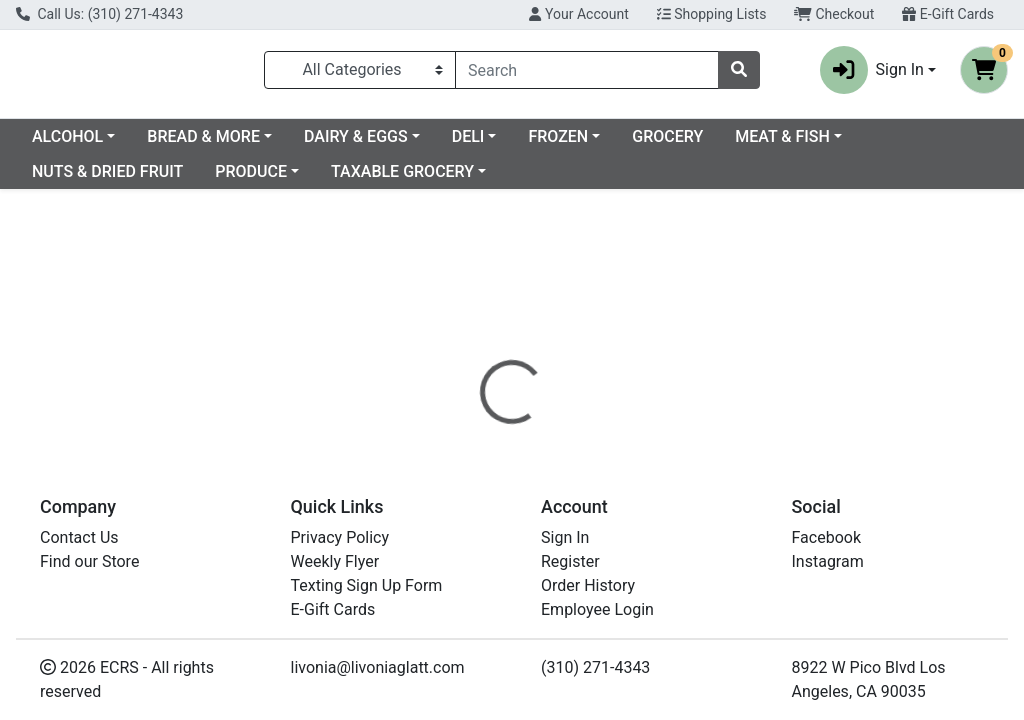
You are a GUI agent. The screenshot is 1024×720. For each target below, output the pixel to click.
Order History (588, 585)
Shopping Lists (712, 14)
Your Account (578, 14)
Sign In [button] (872, 74)
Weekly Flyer (335, 561)
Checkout (834, 14)
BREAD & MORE (365, 144)
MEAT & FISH (79, 179)
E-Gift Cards (948, 14)
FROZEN (720, 144)
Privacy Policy (340, 537)
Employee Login (597, 609)
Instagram (828, 561)
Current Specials (91, 144)
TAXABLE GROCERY (541, 179)
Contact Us (79, 537)
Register (570, 561)
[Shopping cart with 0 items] (984, 74)
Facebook (826, 537)
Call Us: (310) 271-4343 (99, 14)
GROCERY (829, 144)
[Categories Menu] (360, 74)
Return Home (512, 324)
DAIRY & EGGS (518, 144)
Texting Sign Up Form (367, 585)
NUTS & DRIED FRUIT (246, 179)
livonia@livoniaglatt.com (378, 667)
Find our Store (89, 561)
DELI (630, 144)
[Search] (587, 74)
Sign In (565, 537)
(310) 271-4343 (595, 667)
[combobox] (587, 74)
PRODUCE (390, 179)
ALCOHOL (229, 144)
